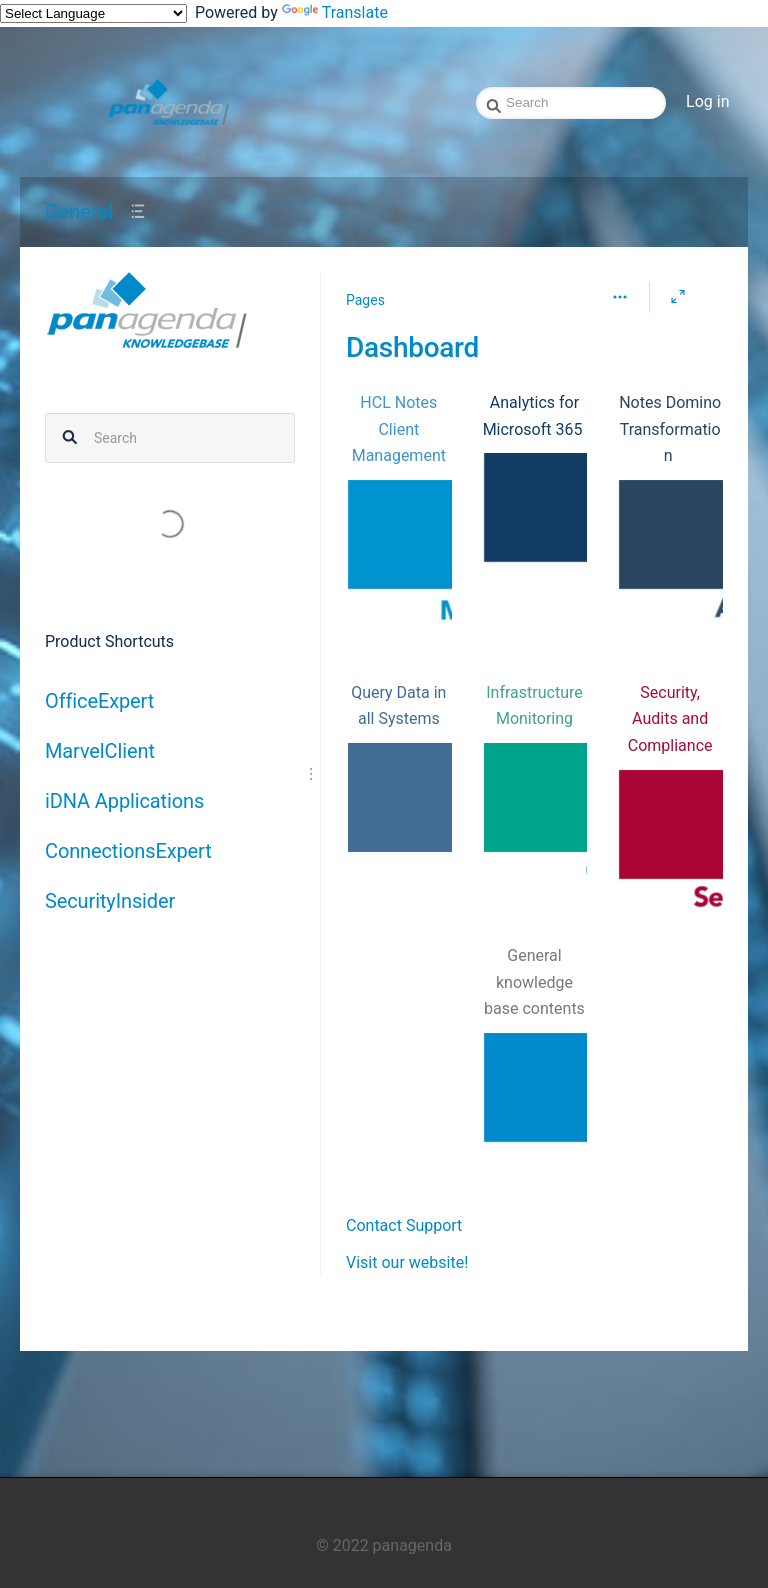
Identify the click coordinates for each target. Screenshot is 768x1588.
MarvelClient (100, 751)
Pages (365, 300)
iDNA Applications (124, 801)
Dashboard (412, 347)
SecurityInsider (110, 901)
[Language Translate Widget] (93, 13)
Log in (707, 101)
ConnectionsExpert (128, 851)
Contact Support (404, 1225)
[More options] (620, 297)
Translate (335, 12)
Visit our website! (407, 1262)
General (79, 212)
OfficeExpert (99, 701)
